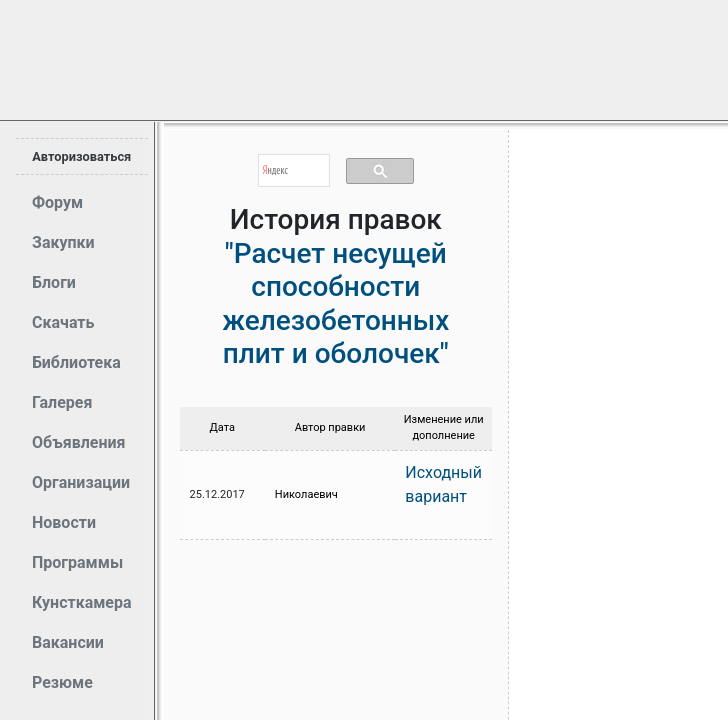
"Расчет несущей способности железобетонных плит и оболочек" (335, 304)
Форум (57, 202)
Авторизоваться (81, 156)
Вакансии (68, 642)
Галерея (62, 402)
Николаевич (306, 494)
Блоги (54, 282)
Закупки (63, 242)
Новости (64, 522)
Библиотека (76, 362)
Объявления (78, 442)
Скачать (63, 322)
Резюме (62, 682)
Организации (81, 482)
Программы (77, 562)
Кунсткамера (82, 602)
